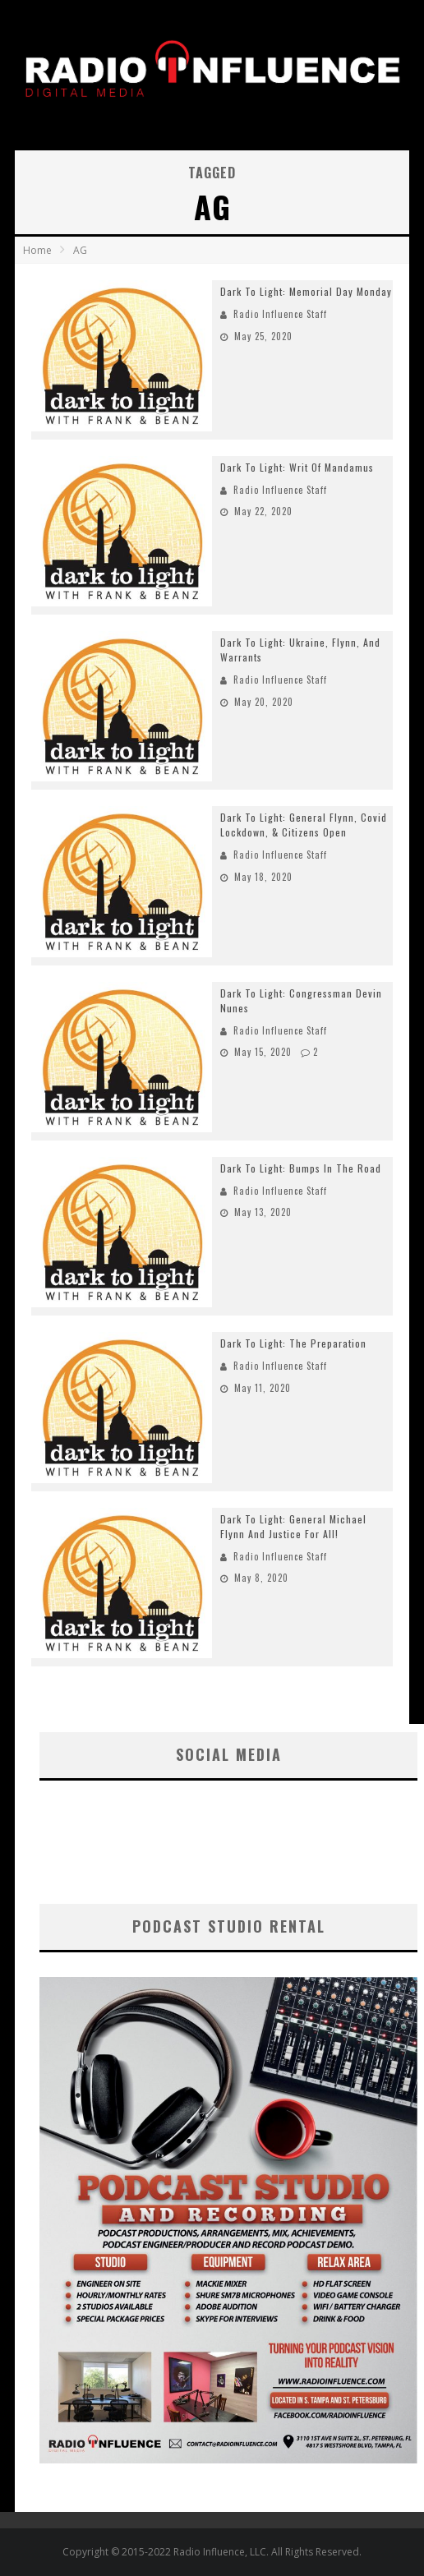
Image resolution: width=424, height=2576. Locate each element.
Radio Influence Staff (280, 313)
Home (37, 250)
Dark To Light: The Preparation (293, 1343)
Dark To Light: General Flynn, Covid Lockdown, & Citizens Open (303, 824)
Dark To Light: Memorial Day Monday (306, 291)
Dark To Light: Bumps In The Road (300, 1168)
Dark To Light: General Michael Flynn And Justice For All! (293, 1526)
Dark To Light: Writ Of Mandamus (297, 467)
